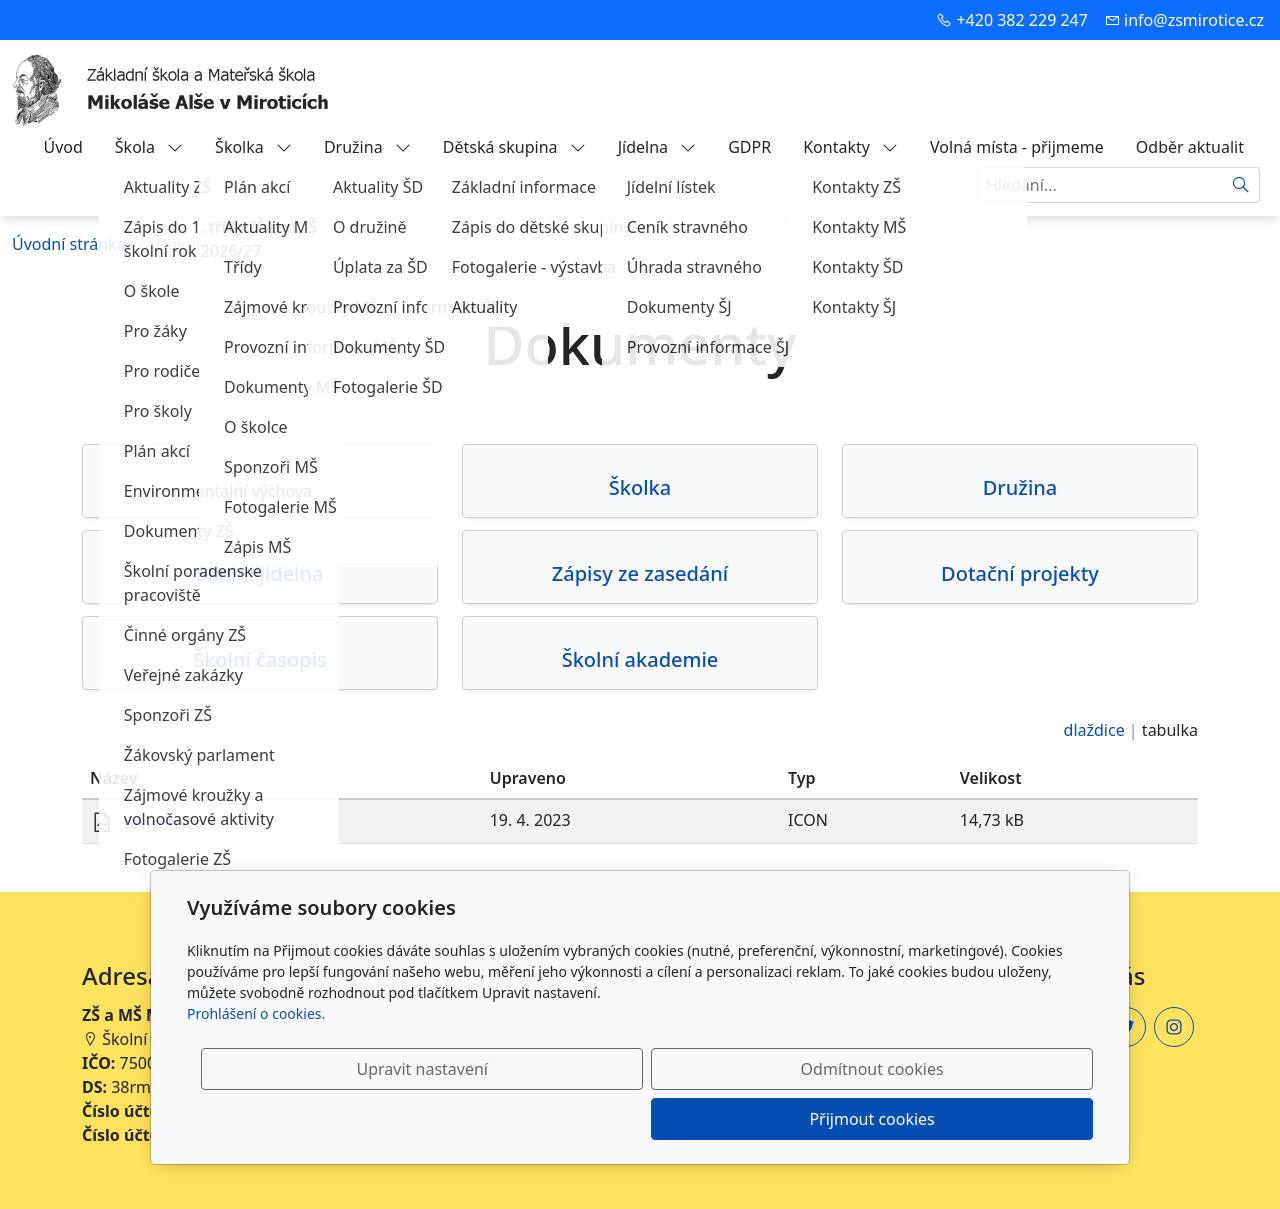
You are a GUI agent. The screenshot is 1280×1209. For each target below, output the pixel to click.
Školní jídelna (260, 574)
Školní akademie (640, 660)
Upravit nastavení (596, 1119)
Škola (149, 147)
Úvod (62, 147)
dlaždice (1094, 730)
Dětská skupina (514, 147)
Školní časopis (260, 660)
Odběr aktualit (1190, 147)
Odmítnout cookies (797, 1119)
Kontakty (850, 147)
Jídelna (657, 147)
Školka (253, 147)
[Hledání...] (1100, 185)
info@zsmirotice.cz (1194, 20)
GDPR (749, 147)
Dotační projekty (1020, 574)
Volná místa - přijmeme (1017, 147)
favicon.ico (164, 823)
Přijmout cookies (996, 1119)
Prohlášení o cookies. (256, 1063)
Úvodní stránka (69, 244)
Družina (367, 147)
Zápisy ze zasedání (640, 574)
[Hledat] (1241, 185)
